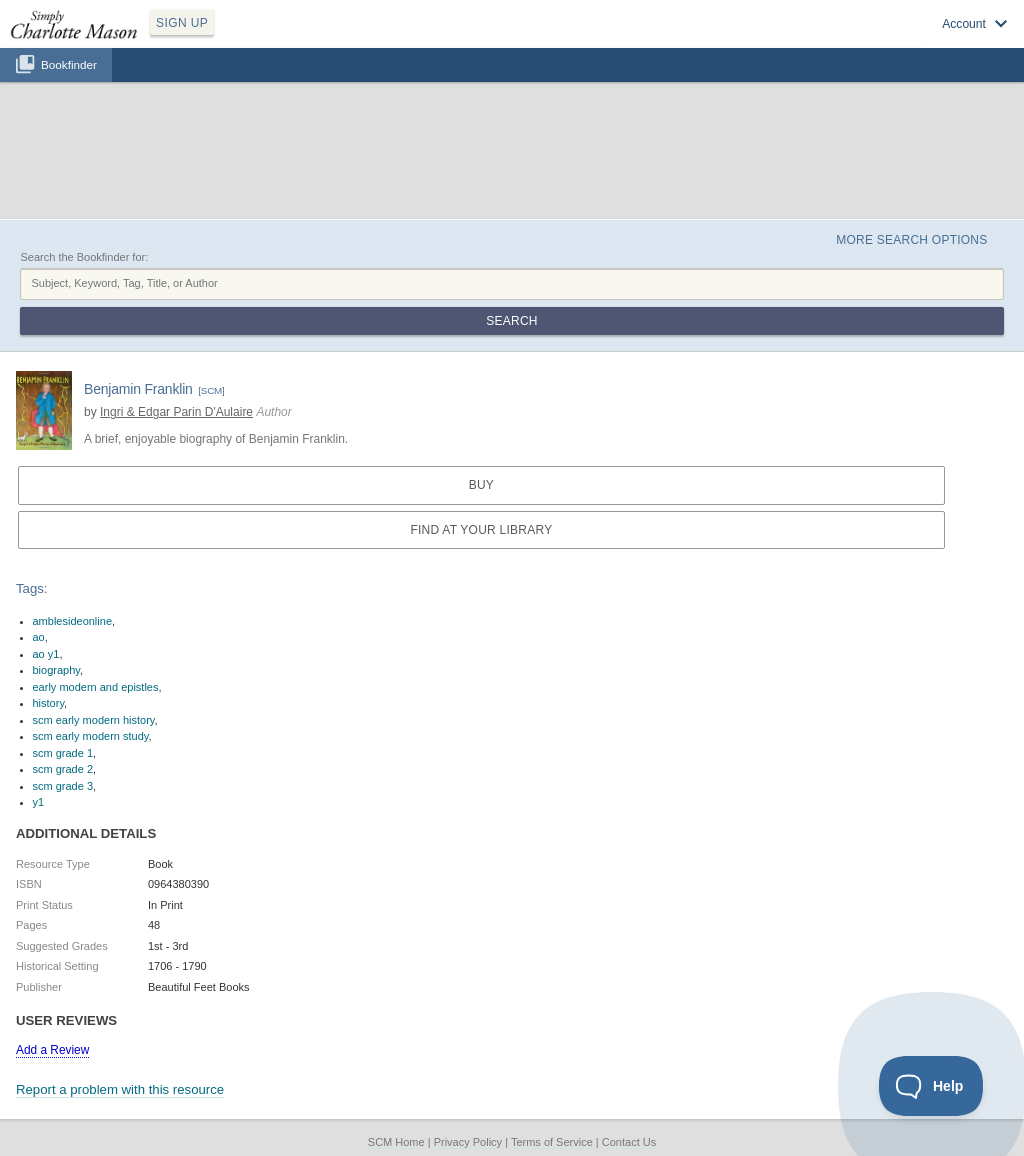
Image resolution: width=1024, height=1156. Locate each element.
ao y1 (46, 654)
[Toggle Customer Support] (931, 1086)
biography (57, 670)
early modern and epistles (96, 687)
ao (39, 637)
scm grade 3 (63, 786)
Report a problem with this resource (120, 1089)
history (49, 703)
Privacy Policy (468, 1142)
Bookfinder (69, 64)
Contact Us (629, 1142)
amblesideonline (73, 621)
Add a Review (52, 1050)
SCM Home (396, 1142)
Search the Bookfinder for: (84, 257)
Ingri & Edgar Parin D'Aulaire (176, 412)
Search (511, 321)
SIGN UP (182, 23)
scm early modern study (91, 736)
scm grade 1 (63, 753)
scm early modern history (94, 720)
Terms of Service (552, 1142)
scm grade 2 (63, 769)
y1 (39, 802)
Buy (481, 485)
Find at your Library (481, 530)
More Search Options (911, 240)
